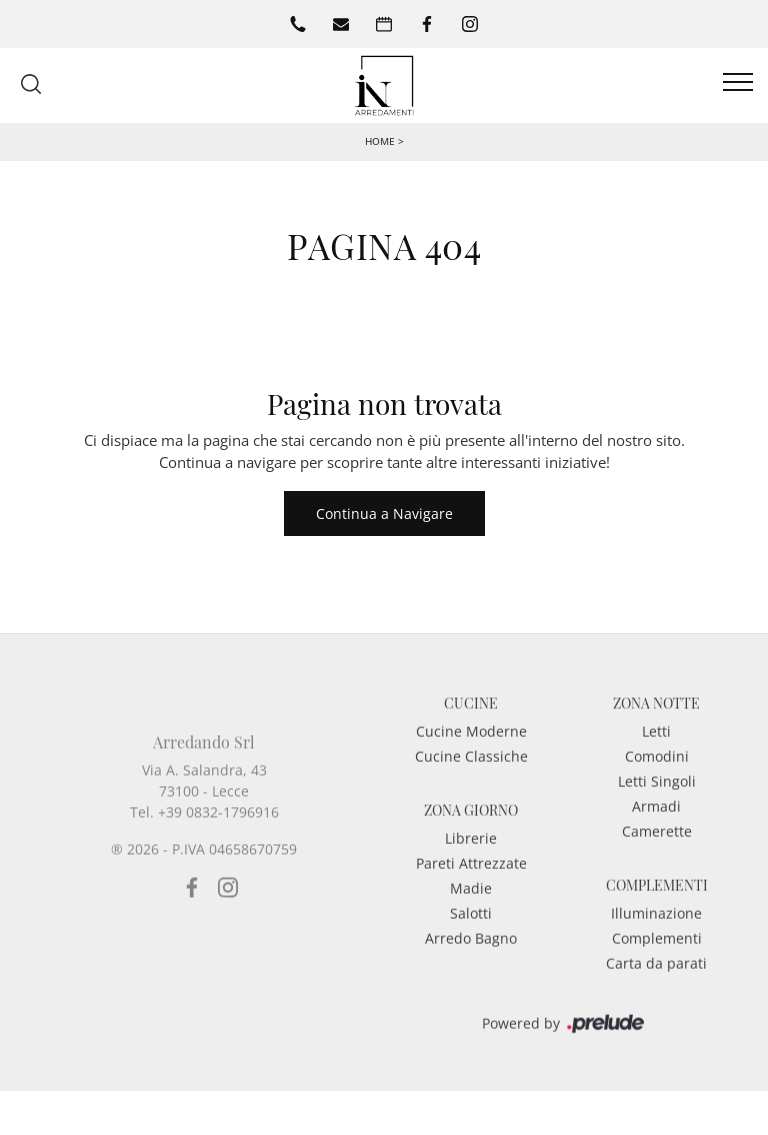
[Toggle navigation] (738, 83)
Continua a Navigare (384, 513)
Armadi (656, 824)
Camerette (657, 849)
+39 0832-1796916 (218, 862)
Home (380, 141)
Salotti (471, 931)
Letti (656, 749)
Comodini (657, 774)
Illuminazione (656, 931)
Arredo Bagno (471, 956)
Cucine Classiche (471, 774)
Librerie (471, 856)
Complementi (657, 956)
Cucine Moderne (471, 749)
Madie (471, 906)
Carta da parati (656, 981)
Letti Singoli (657, 799)
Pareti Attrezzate (471, 881)
